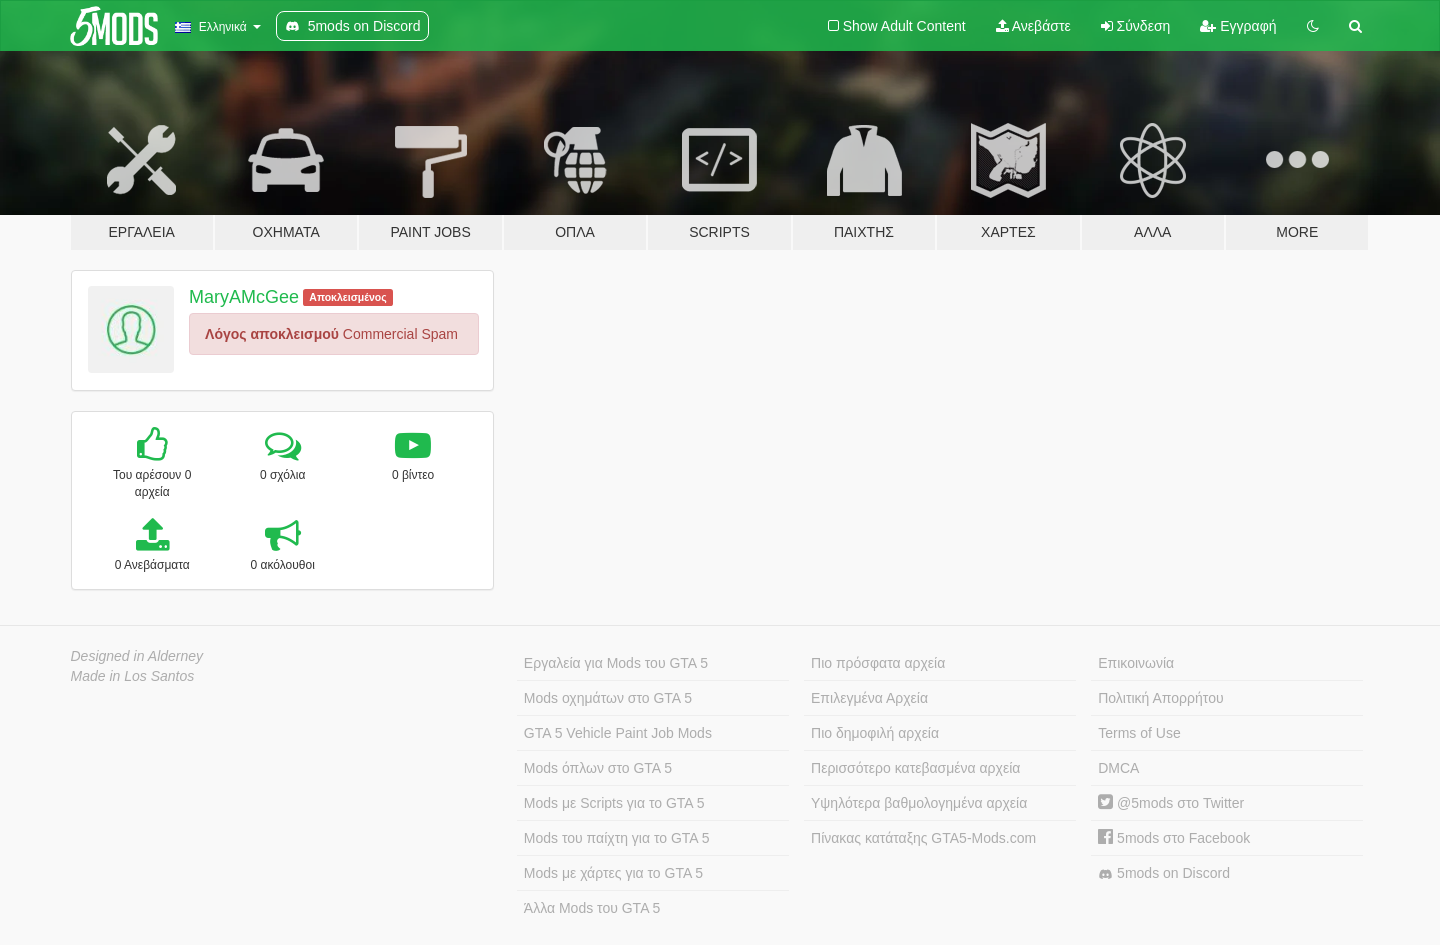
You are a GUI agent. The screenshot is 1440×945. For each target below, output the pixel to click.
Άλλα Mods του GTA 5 (592, 908)
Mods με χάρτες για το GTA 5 (613, 873)
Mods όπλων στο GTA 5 (598, 768)
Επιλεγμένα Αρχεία (869, 698)
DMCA (1118, 768)
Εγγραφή (1238, 26)
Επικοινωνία (1136, 663)
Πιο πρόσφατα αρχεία (878, 663)
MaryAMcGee (244, 297)
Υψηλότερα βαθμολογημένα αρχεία (919, 803)
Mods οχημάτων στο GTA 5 (608, 698)
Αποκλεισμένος (347, 297)
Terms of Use (1139, 733)
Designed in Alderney (137, 656)
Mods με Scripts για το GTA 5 (614, 803)
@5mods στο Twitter (1171, 803)
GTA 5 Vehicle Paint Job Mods (618, 733)
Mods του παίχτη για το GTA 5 (617, 838)
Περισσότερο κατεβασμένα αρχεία (915, 768)
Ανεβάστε (1033, 26)
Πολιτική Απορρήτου (1160, 698)
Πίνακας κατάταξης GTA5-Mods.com (923, 838)
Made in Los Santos (133, 676)
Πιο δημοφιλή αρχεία (875, 733)
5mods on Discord (1164, 873)
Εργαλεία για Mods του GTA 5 (616, 663)
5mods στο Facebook (1174, 838)
